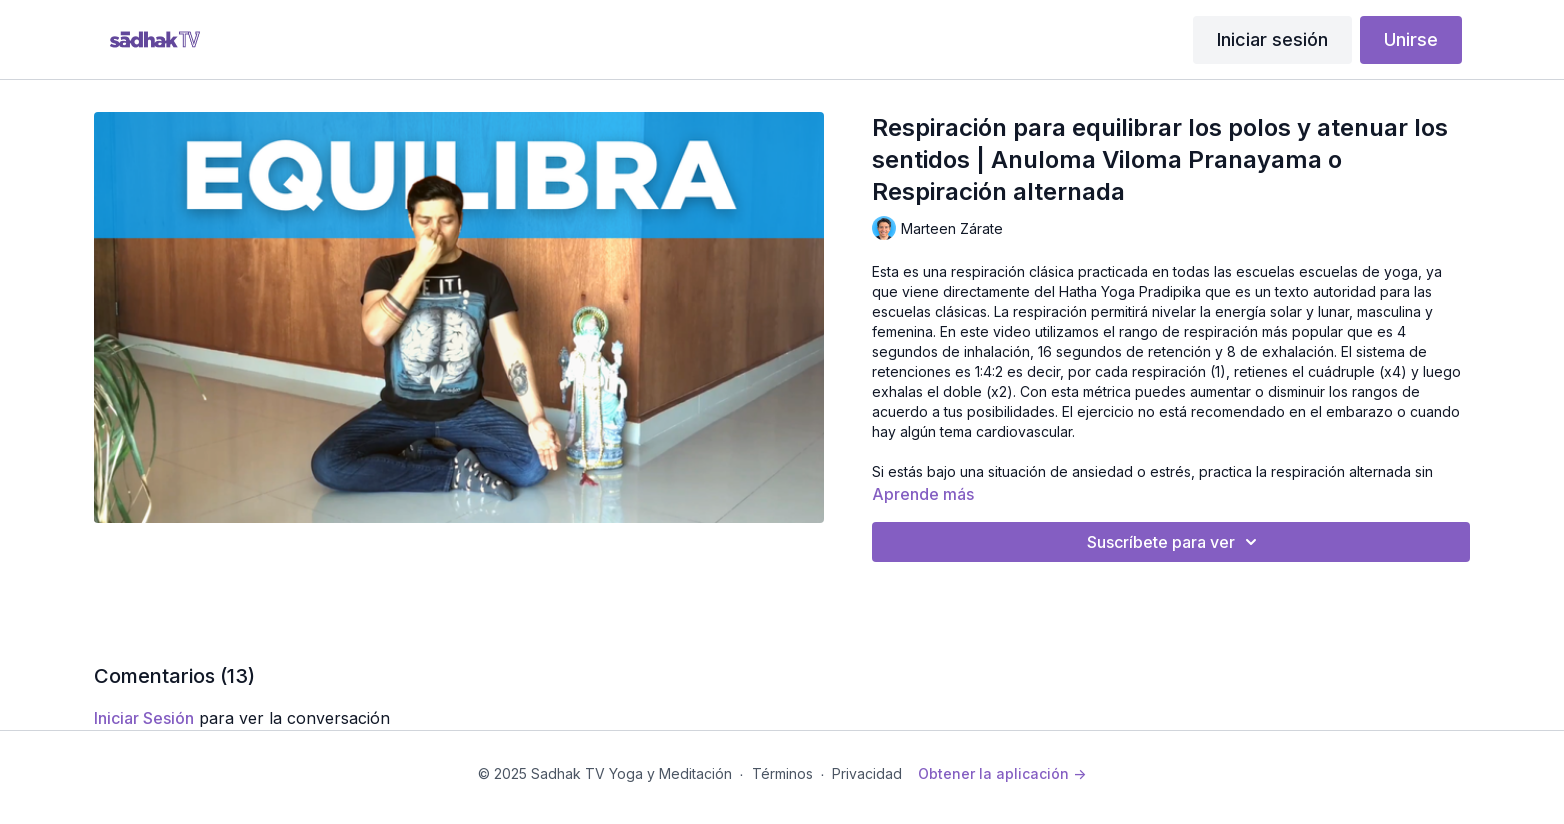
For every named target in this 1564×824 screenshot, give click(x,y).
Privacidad (867, 773)
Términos (782, 773)
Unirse (1411, 39)
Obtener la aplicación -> (1002, 773)
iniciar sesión (144, 718)
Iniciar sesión (1272, 39)
